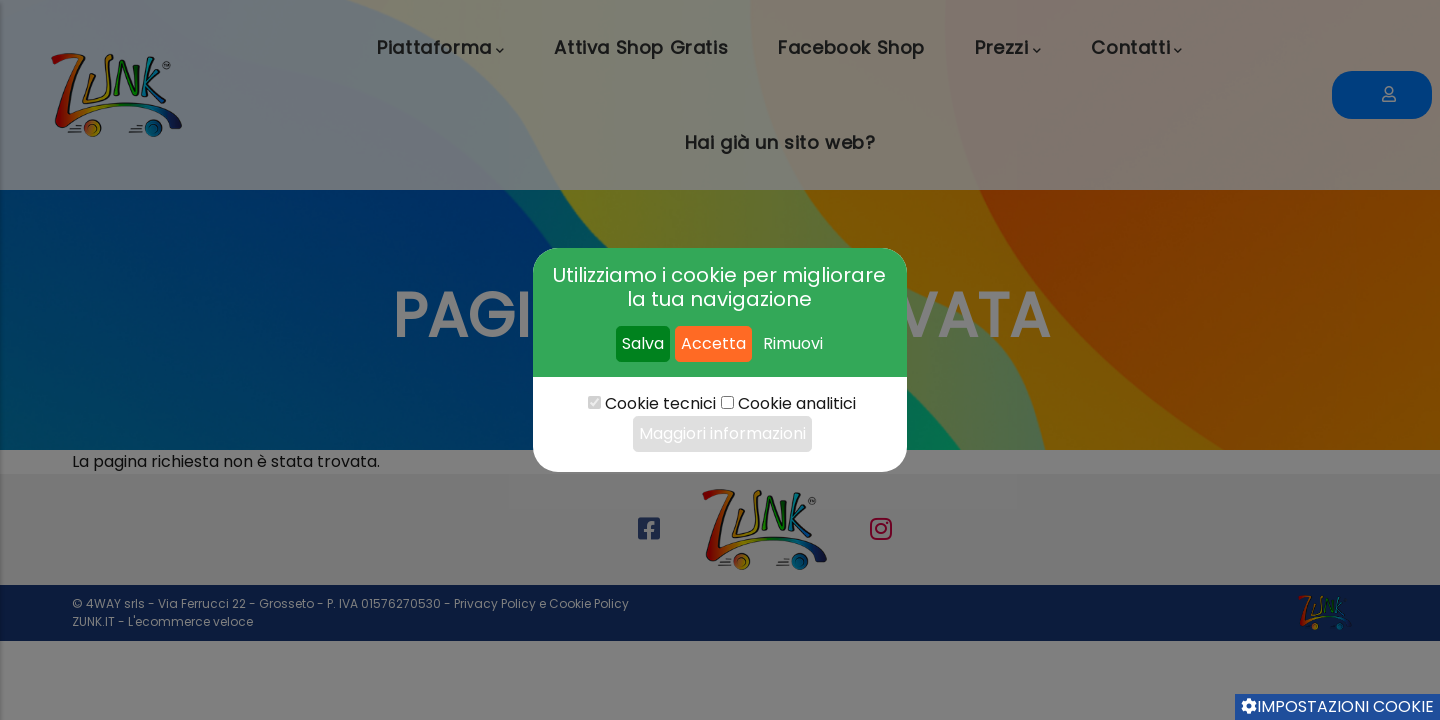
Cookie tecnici (660, 403)
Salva (643, 343)
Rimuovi (793, 343)
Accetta (713, 343)
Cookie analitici (797, 403)
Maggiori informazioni (722, 433)
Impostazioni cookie (1337, 706)
